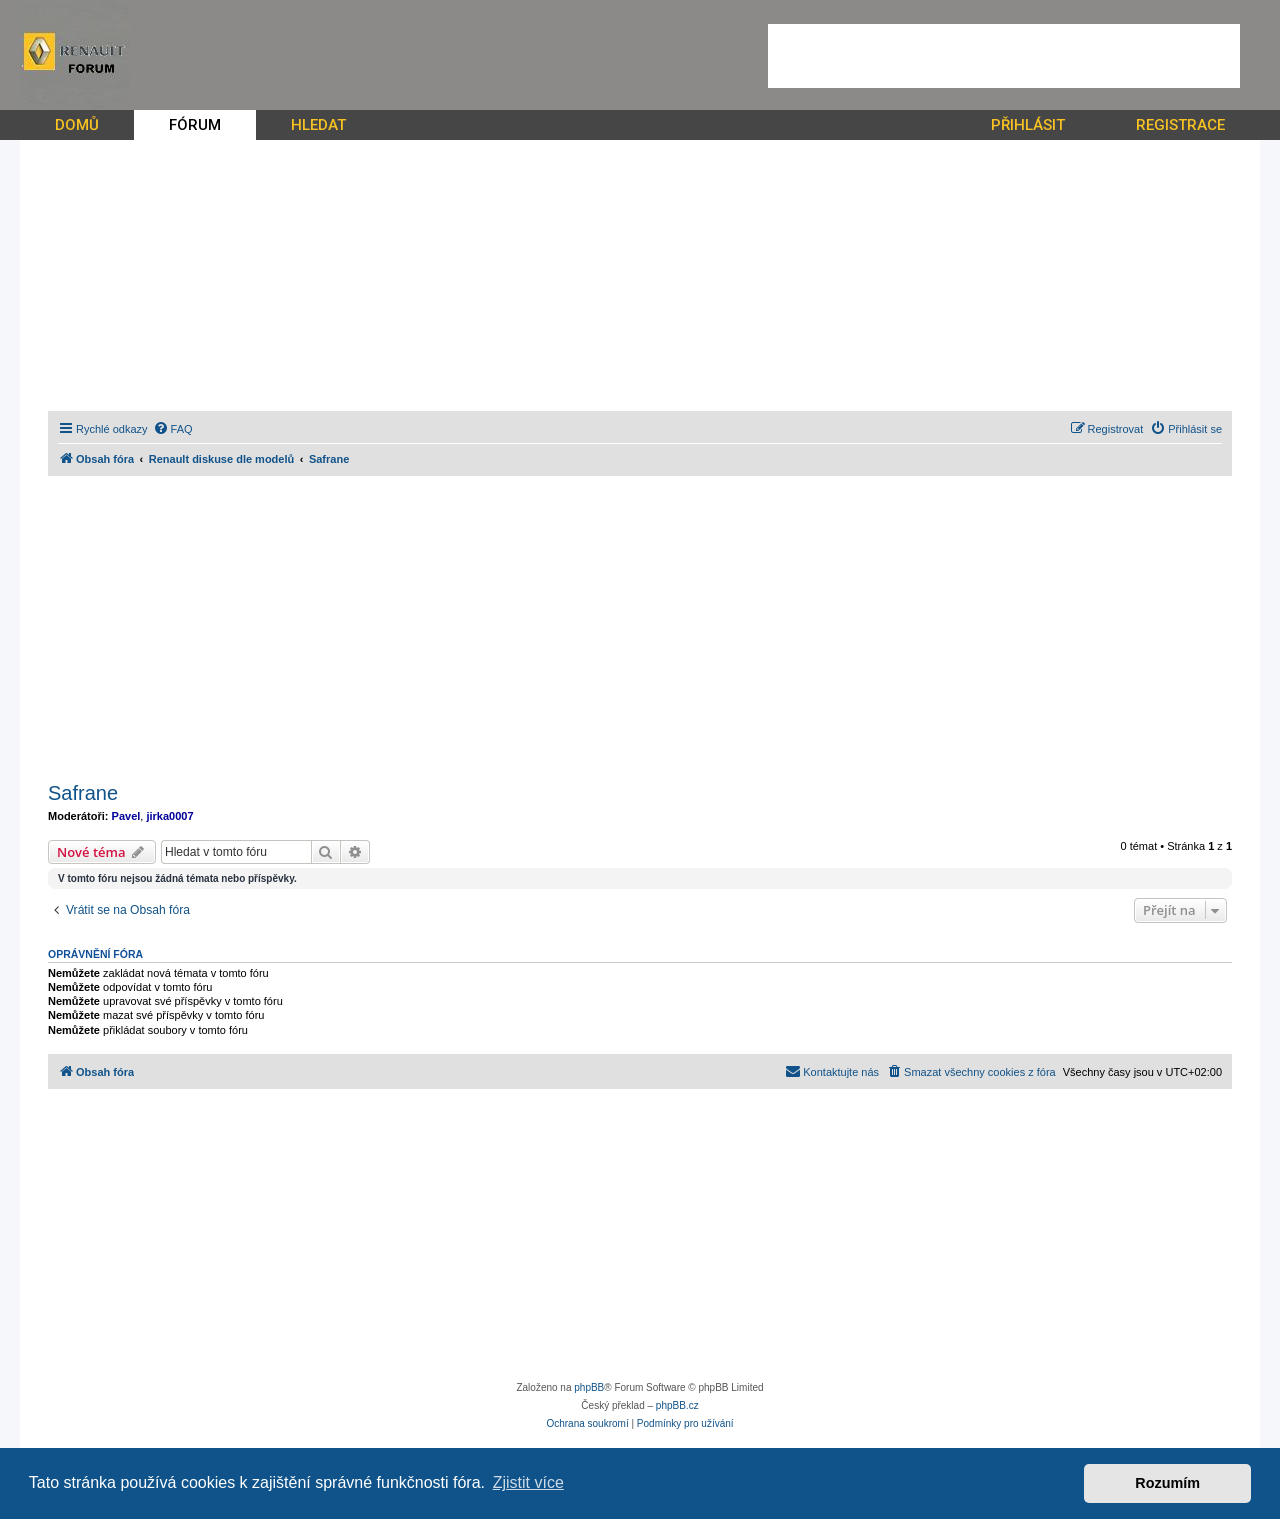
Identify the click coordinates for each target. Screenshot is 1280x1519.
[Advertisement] (1004, 56)
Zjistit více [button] (528, 1482)
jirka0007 (169, 816)
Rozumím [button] (1167, 1483)
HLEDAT (318, 125)
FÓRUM (195, 125)
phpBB (589, 1387)
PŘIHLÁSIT (1028, 125)
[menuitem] (173, 429)
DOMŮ (77, 125)
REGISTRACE (1180, 125)
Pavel (126, 816)
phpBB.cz (677, 1405)
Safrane (83, 793)
